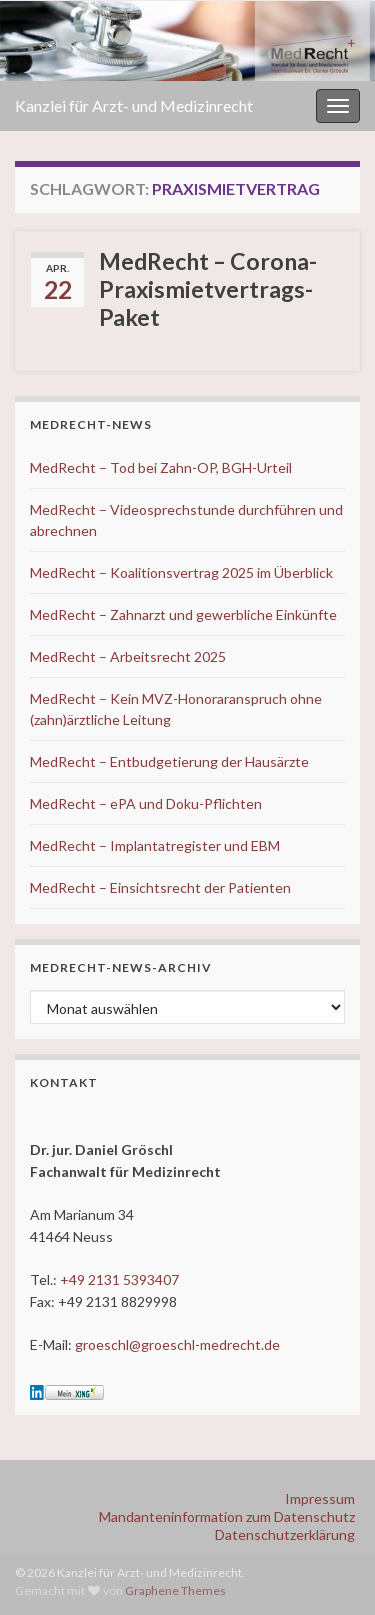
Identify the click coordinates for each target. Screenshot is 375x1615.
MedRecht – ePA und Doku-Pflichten (146, 803)
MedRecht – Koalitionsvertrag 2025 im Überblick (181, 572)
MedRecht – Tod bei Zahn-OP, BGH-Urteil (161, 467)
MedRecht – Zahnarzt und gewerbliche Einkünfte (183, 614)
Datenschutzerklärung (285, 1534)
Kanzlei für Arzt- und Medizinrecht (134, 105)
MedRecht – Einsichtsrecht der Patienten (160, 887)
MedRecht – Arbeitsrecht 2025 (128, 656)
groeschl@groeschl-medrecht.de (177, 1344)
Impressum (320, 1498)
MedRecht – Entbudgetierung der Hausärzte (169, 761)
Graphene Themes (175, 1590)
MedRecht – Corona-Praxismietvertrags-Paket (208, 289)
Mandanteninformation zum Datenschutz (227, 1516)
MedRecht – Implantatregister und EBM (155, 845)
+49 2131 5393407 (119, 1279)
